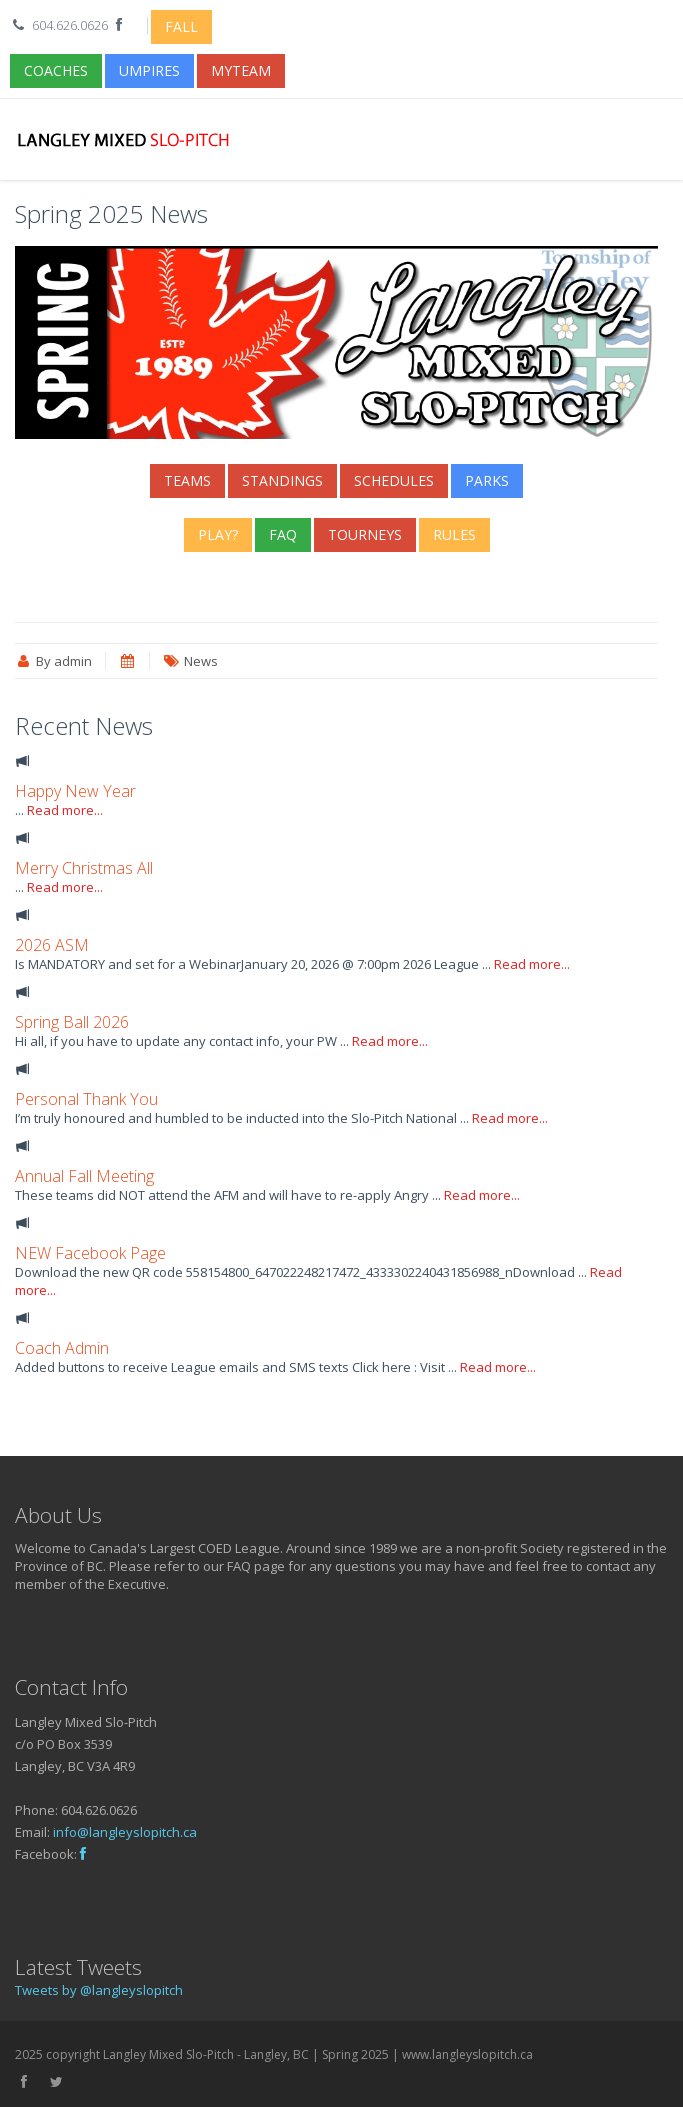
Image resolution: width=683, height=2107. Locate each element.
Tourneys (365, 534)
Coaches (56, 70)
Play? (218, 534)
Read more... (65, 810)
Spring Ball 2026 (72, 1022)
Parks (487, 480)
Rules (454, 534)
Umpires (149, 70)
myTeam (241, 70)
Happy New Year (75, 791)
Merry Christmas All (84, 868)
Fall (181, 26)
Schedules (394, 480)
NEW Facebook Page (90, 1253)
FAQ (283, 534)
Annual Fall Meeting (84, 1176)
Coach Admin (62, 1348)
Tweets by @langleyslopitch (99, 1990)
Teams (187, 480)
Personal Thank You (86, 1099)
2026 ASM (52, 945)
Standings (282, 480)
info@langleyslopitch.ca (125, 1832)
